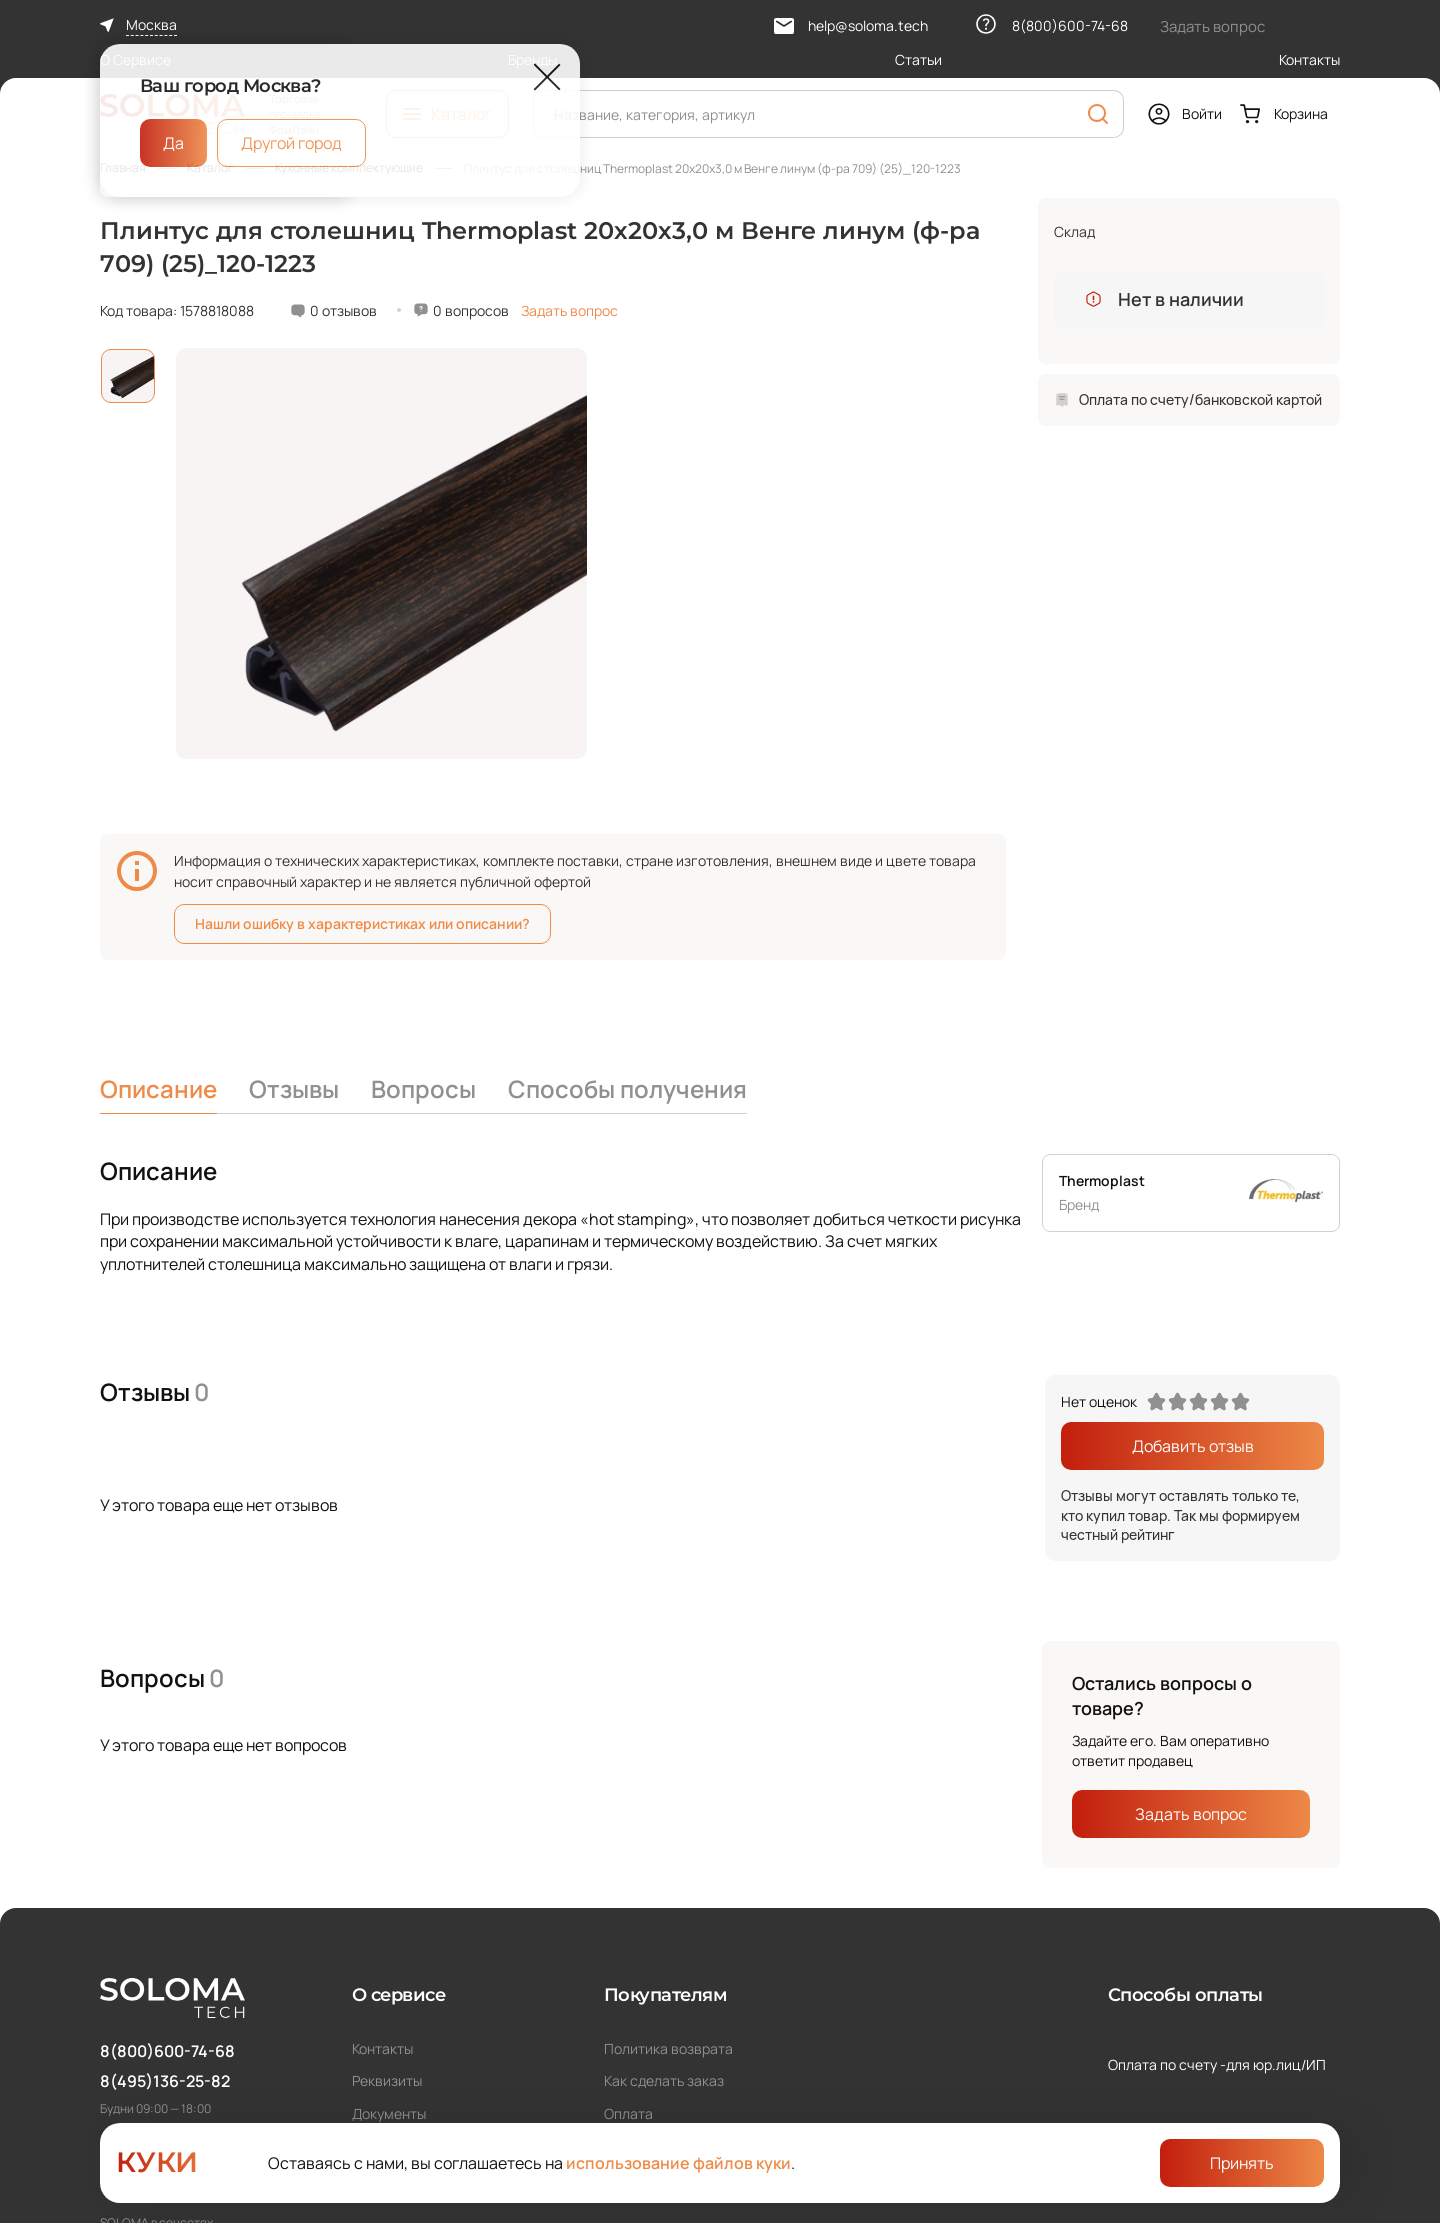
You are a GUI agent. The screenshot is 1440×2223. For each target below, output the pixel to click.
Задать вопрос (569, 310)
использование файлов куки (678, 2163)
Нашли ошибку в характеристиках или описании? (362, 923)
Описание (158, 1088)
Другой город (291, 143)
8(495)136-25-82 (165, 2081)
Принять (1242, 2163)
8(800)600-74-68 (167, 2051)
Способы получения (627, 1088)
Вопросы (423, 1088)
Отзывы (294, 1088)
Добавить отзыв (1193, 1446)
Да (173, 143)
